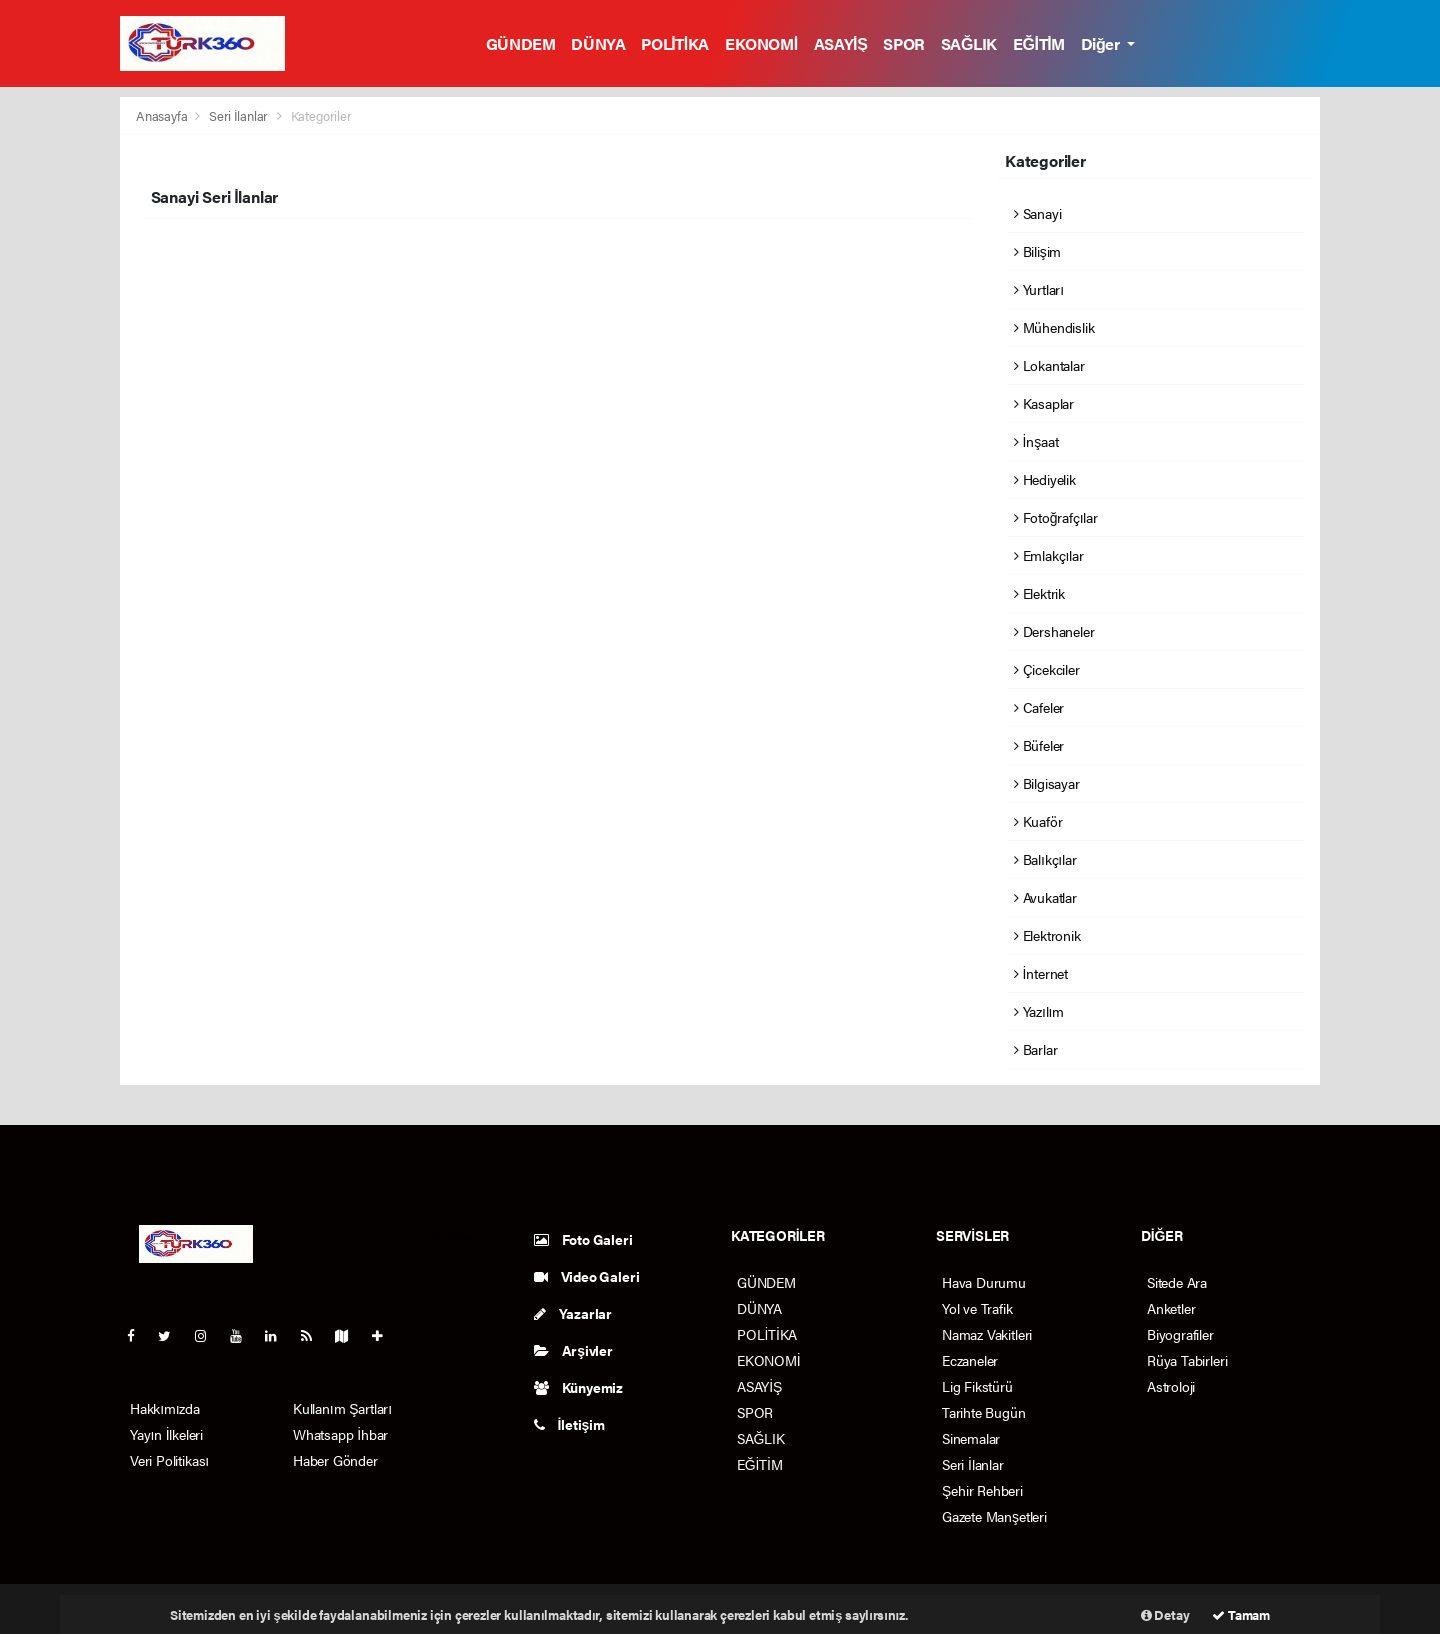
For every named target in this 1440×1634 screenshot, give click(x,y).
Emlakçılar (1049, 555)
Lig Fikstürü (977, 1386)
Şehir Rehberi (982, 1490)
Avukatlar (1045, 897)
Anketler (1171, 1308)
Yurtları (1039, 289)
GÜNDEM (521, 43)
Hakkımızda (165, 1408)
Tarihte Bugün (984, 1412)
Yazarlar (573, 1313)
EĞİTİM (1039, 43)
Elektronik (1047, 935)
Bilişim (1037, 251)
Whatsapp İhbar (340, 1434)
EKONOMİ (761, 43)
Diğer (1102, 43)
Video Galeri (586, 1276)
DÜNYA (598, 43)
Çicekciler (1047, 669)
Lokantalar (1049, 365)
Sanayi (1037, 213)
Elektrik (1039, 593)
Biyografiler (1180, 1334)
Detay (1165, 1614)
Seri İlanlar (238, 115)
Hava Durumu (984, 1282)
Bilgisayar (1047, 783)
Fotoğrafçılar (1056, 517)
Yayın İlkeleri (166, 1434)
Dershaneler (1054, 631)
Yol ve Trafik (977, 1308)
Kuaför (1038, 821)
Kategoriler (321, 115)
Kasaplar (1044, 403)
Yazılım (1039, 1011)
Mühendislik (1054, 327)
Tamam (1241, 1614)
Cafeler (1039, 707)
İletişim (569, 1424)
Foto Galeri (583, 1239)
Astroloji (1171, 1386)
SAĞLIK (969, 43)
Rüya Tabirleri (1187, 1360)
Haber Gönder (335, 1460)
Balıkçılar (1045, 859)
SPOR (903, 43)
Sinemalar (971, 1438)
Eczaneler (970, 1360)
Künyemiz (578, 1387)
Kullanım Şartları (342, 1408)
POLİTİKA (675, 43)
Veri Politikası (169, 1460)
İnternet (1041, 973)
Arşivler (573, 1350)
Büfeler (1039, 745)
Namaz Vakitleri (987, 1334)
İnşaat (1036, 441)
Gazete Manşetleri (994, 1516)
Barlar (1035, 1049)
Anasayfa (163, 115)
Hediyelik (1045, 479)
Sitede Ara (1177, 1282)
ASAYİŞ (841, 43)
